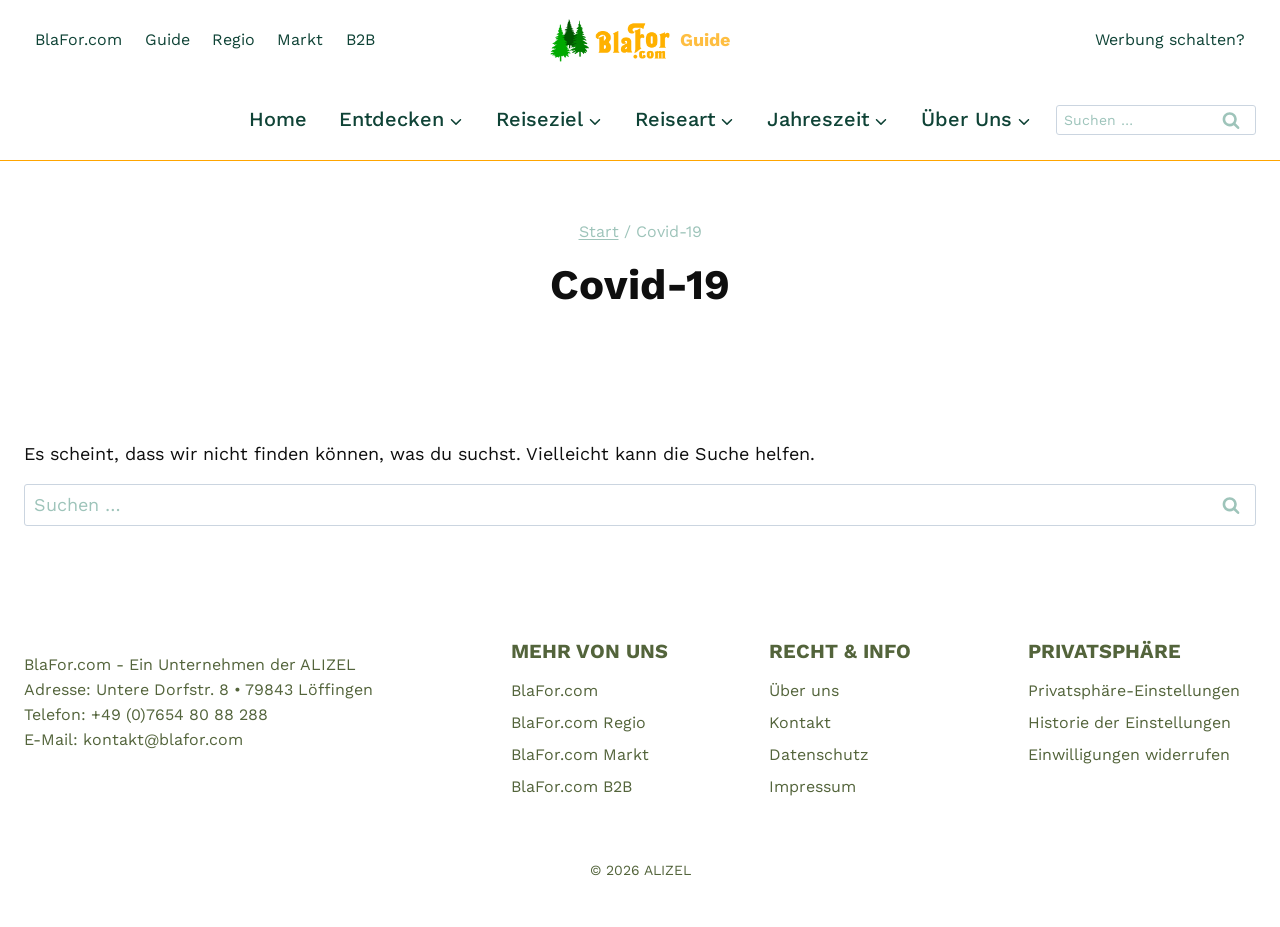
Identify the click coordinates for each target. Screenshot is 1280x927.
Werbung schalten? (1170, 39)
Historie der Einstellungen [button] (1129, 722)
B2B (360, 39)
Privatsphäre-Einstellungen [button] (1134, 690)
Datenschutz (819, 754)
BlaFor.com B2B (571, 786)
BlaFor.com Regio (578, 722)
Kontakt (800, 722)
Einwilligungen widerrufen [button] (1129, 754)
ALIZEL (667, 870)
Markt (300, 39)
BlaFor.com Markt (580, 754)
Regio (233, 39)
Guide (167, 39)
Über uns (804, 690)
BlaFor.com (78, 39)
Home (278, 119)
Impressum (812, 786)
